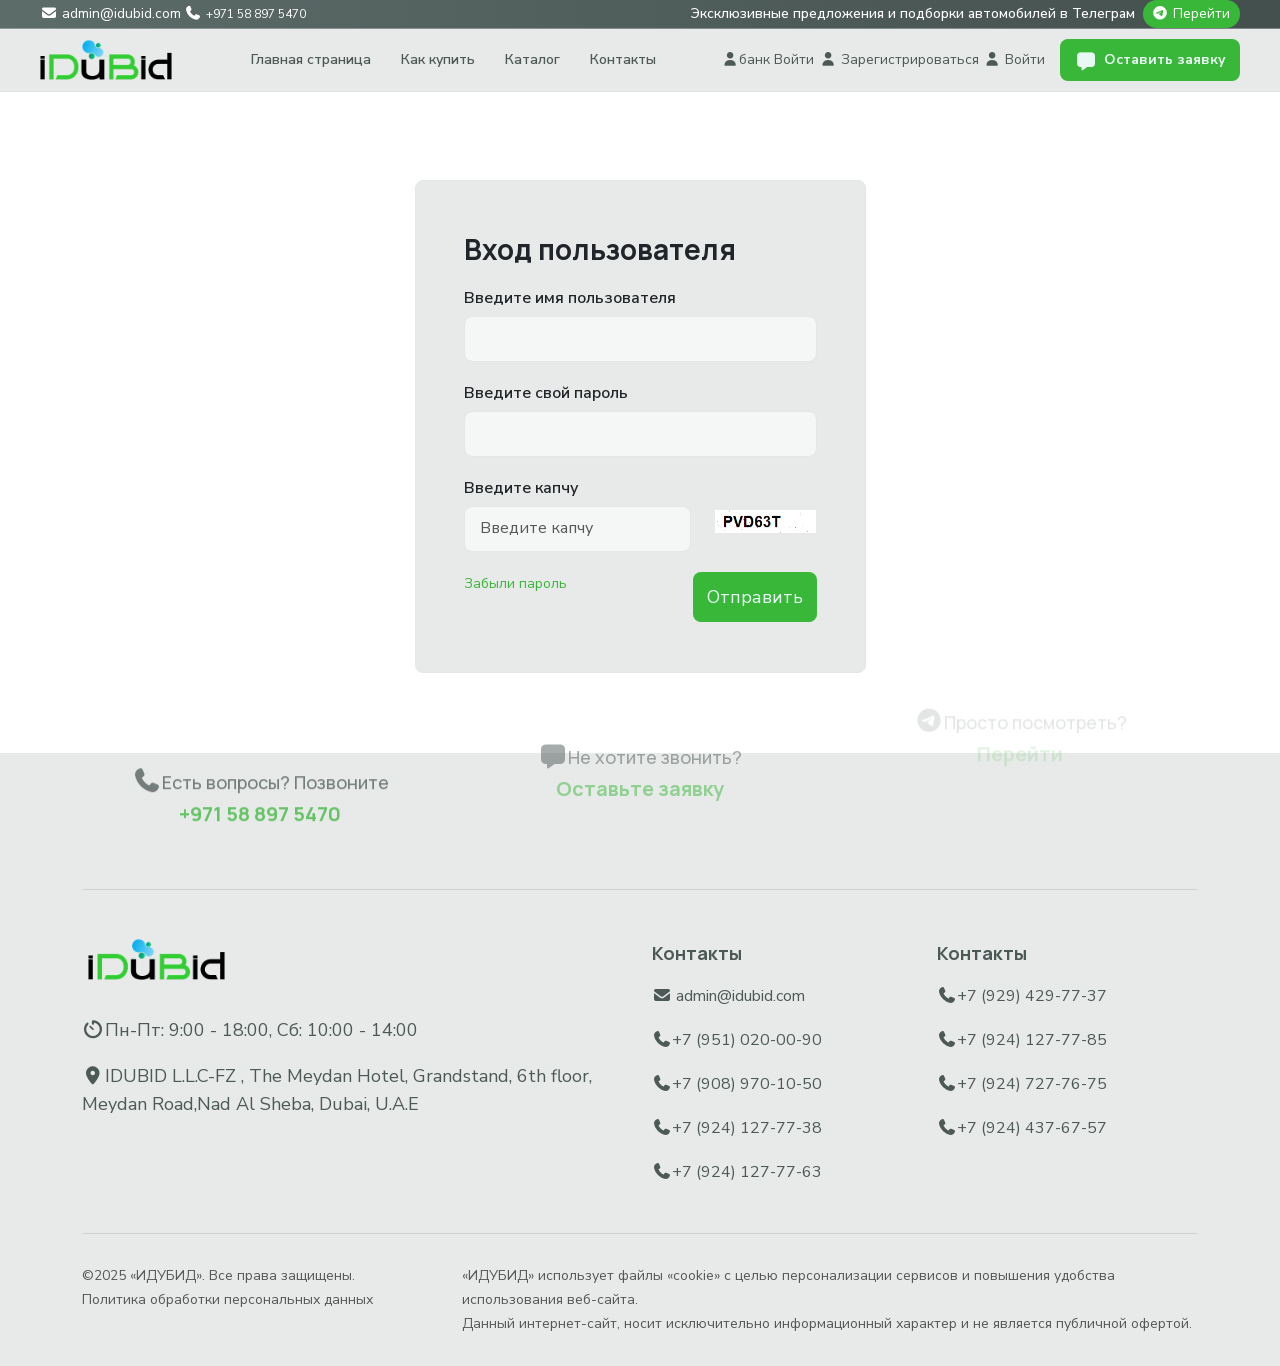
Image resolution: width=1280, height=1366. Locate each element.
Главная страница (311, 59)
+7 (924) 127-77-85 (1032, 1040)
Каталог (532, 59)
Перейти (1201, 13)
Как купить (438, 59)
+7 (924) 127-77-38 (747, 1128)
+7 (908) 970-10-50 (747, 1084)
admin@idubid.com (740, 996)
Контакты (623, 59)
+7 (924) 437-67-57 (1032, 1128)
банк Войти (768, 59)
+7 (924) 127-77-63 (747, 1172)
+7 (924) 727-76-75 (1032, 1084)
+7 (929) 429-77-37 (1032, 996)
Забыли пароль (515, 583)
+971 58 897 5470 (260, 774)
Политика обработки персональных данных (227, 1299)
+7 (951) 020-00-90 (747, 1040)
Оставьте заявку (640, 743)
